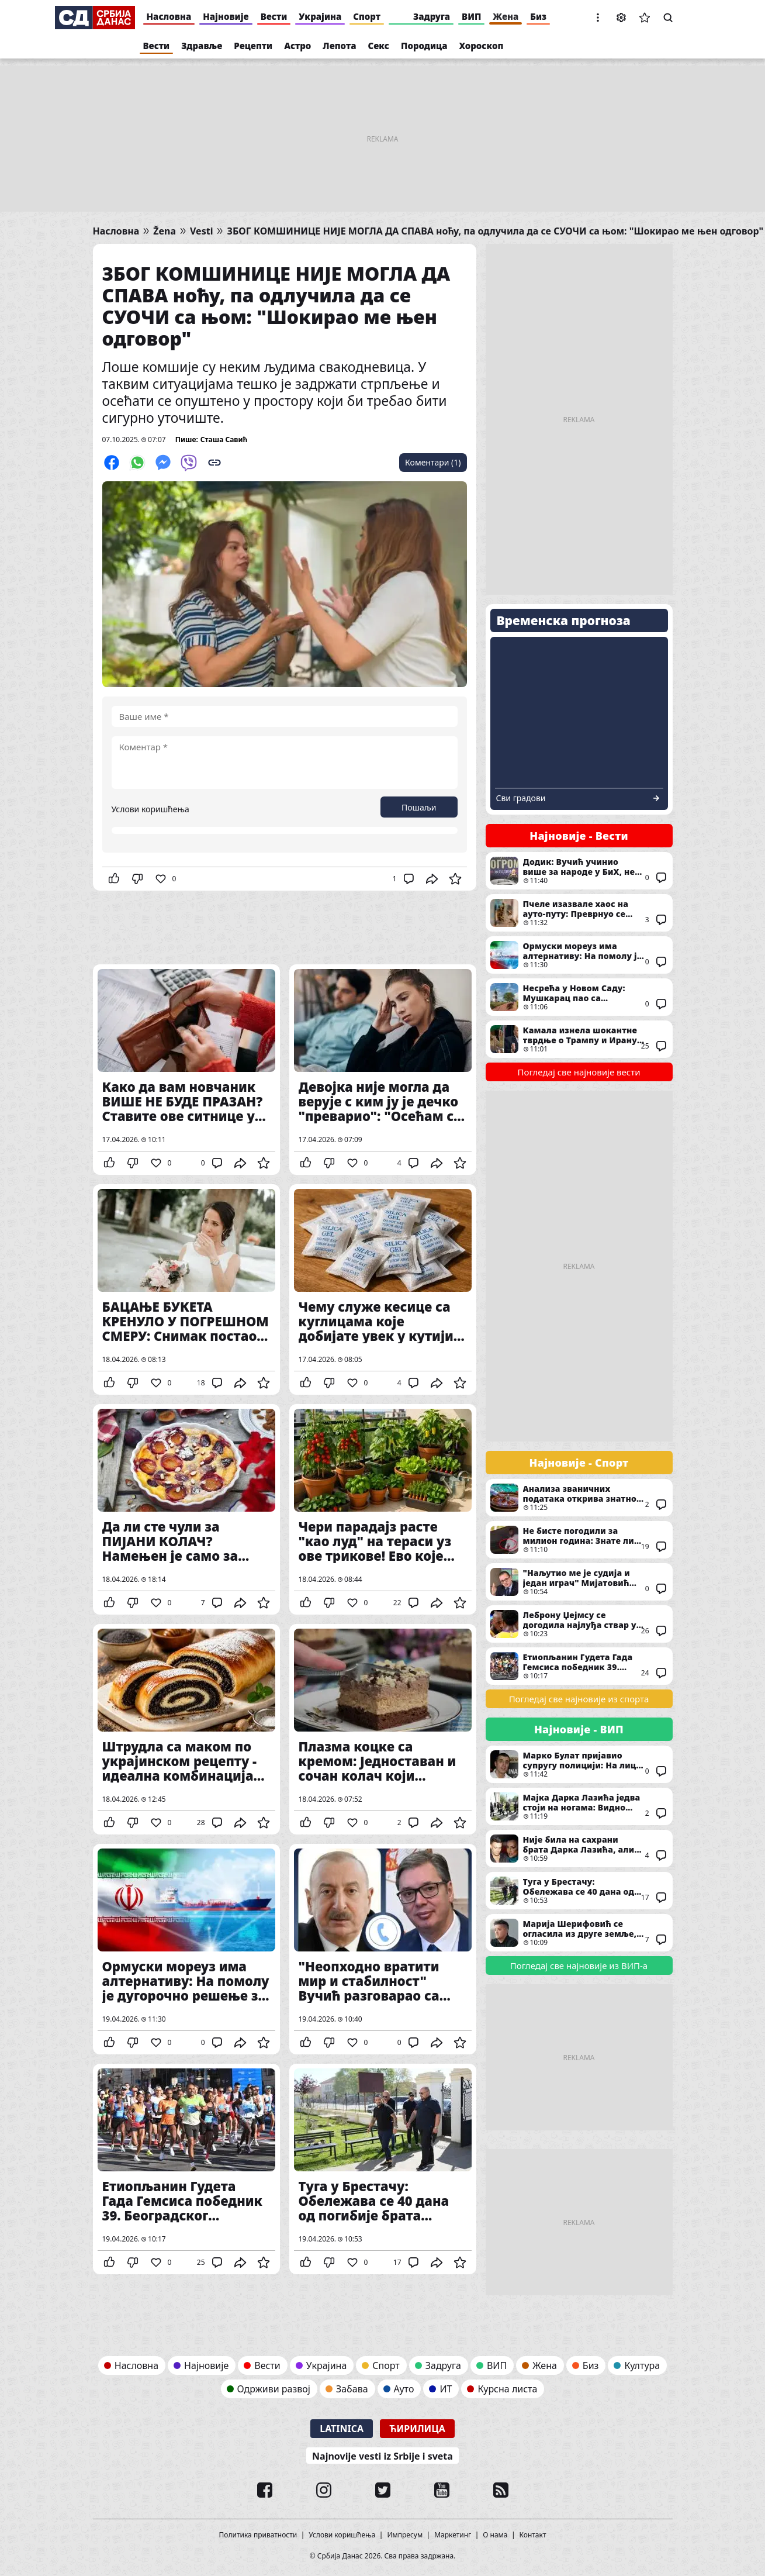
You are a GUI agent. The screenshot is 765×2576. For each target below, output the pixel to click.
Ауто (404, 2388)
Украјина (320, 16)
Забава (352, 2388)
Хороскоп (481, 45)
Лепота (339, 45)
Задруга (431, 16)
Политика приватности (258, 2535)
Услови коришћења (150, 809)
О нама (495, 2535)
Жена (505, 16)
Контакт (533, 2535)
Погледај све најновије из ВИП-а (579, 1965)
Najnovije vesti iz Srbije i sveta (382, 2456)
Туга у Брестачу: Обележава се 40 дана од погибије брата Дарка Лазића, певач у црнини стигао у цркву (382, 2169)
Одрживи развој (273, 2388)
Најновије (225, 16)
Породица (424, 45)
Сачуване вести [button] (644, 17)
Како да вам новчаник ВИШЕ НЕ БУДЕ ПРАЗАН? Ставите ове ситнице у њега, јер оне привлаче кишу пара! (186, 1069)
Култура (642, 2365)
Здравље (201, 45)
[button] (598, 17)
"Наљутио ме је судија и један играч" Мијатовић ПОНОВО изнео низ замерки (579, 1582)
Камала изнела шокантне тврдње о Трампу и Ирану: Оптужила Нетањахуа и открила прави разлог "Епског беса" (579, 1039)
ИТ (445, 2388)
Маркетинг (452, 2535)
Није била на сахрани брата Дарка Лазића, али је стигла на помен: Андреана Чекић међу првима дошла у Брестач (579, 1848)
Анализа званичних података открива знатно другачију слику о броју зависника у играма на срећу (579, 1497)
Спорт (366, 16)
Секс (378, 45)
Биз (538, 16)
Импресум (405, 2535)
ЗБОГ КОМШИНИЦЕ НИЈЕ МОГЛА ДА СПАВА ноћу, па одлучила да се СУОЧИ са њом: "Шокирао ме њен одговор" (495, 231)
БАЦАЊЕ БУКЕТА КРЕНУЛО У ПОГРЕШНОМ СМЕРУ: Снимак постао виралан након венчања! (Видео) (186, 1289)
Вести (274, 16)
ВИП (471, 16)
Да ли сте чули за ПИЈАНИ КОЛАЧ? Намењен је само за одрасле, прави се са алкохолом (186, 1509)
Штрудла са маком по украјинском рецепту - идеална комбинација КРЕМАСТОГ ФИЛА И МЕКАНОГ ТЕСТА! (186, 1729)
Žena (164, 231)
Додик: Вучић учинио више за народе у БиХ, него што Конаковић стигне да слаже (579, 870)
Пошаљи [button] (419, 807)
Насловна (169, 16)
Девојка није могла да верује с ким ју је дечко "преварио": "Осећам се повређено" (382, 1069)
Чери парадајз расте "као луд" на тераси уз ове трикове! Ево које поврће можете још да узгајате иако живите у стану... (382, 1509)
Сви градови (521, 798)
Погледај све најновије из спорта (579, 1699)
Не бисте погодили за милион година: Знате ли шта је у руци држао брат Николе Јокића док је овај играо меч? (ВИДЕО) (579, 1539)
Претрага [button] (668, 17)
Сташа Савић (224, 439)
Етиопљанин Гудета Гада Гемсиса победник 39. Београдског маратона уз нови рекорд (186, 2169)
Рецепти (253, 45)
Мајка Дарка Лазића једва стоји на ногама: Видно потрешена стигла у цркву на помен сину (579, 1806)
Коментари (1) (433, 462)
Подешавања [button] (621, 17)
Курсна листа (507, 2388)
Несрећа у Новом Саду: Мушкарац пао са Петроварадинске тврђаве (579, 997)
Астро (297, 45)
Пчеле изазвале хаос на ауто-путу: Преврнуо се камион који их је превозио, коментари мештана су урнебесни (579, 913)
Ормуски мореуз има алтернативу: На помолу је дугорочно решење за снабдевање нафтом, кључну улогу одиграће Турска (186, 1949)
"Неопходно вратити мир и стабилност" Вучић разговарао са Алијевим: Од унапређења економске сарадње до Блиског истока (382, 1949)
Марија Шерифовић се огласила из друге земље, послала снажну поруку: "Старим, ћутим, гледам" (579, 1932)
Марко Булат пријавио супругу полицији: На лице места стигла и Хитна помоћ (579, 1764)
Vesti (201, 231)
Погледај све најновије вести (579, 1072)
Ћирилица (417, 2428)
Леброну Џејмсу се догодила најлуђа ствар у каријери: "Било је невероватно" (579, 1624)
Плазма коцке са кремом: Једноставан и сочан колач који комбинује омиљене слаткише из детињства (382, 1729)
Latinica (342, 2428)
